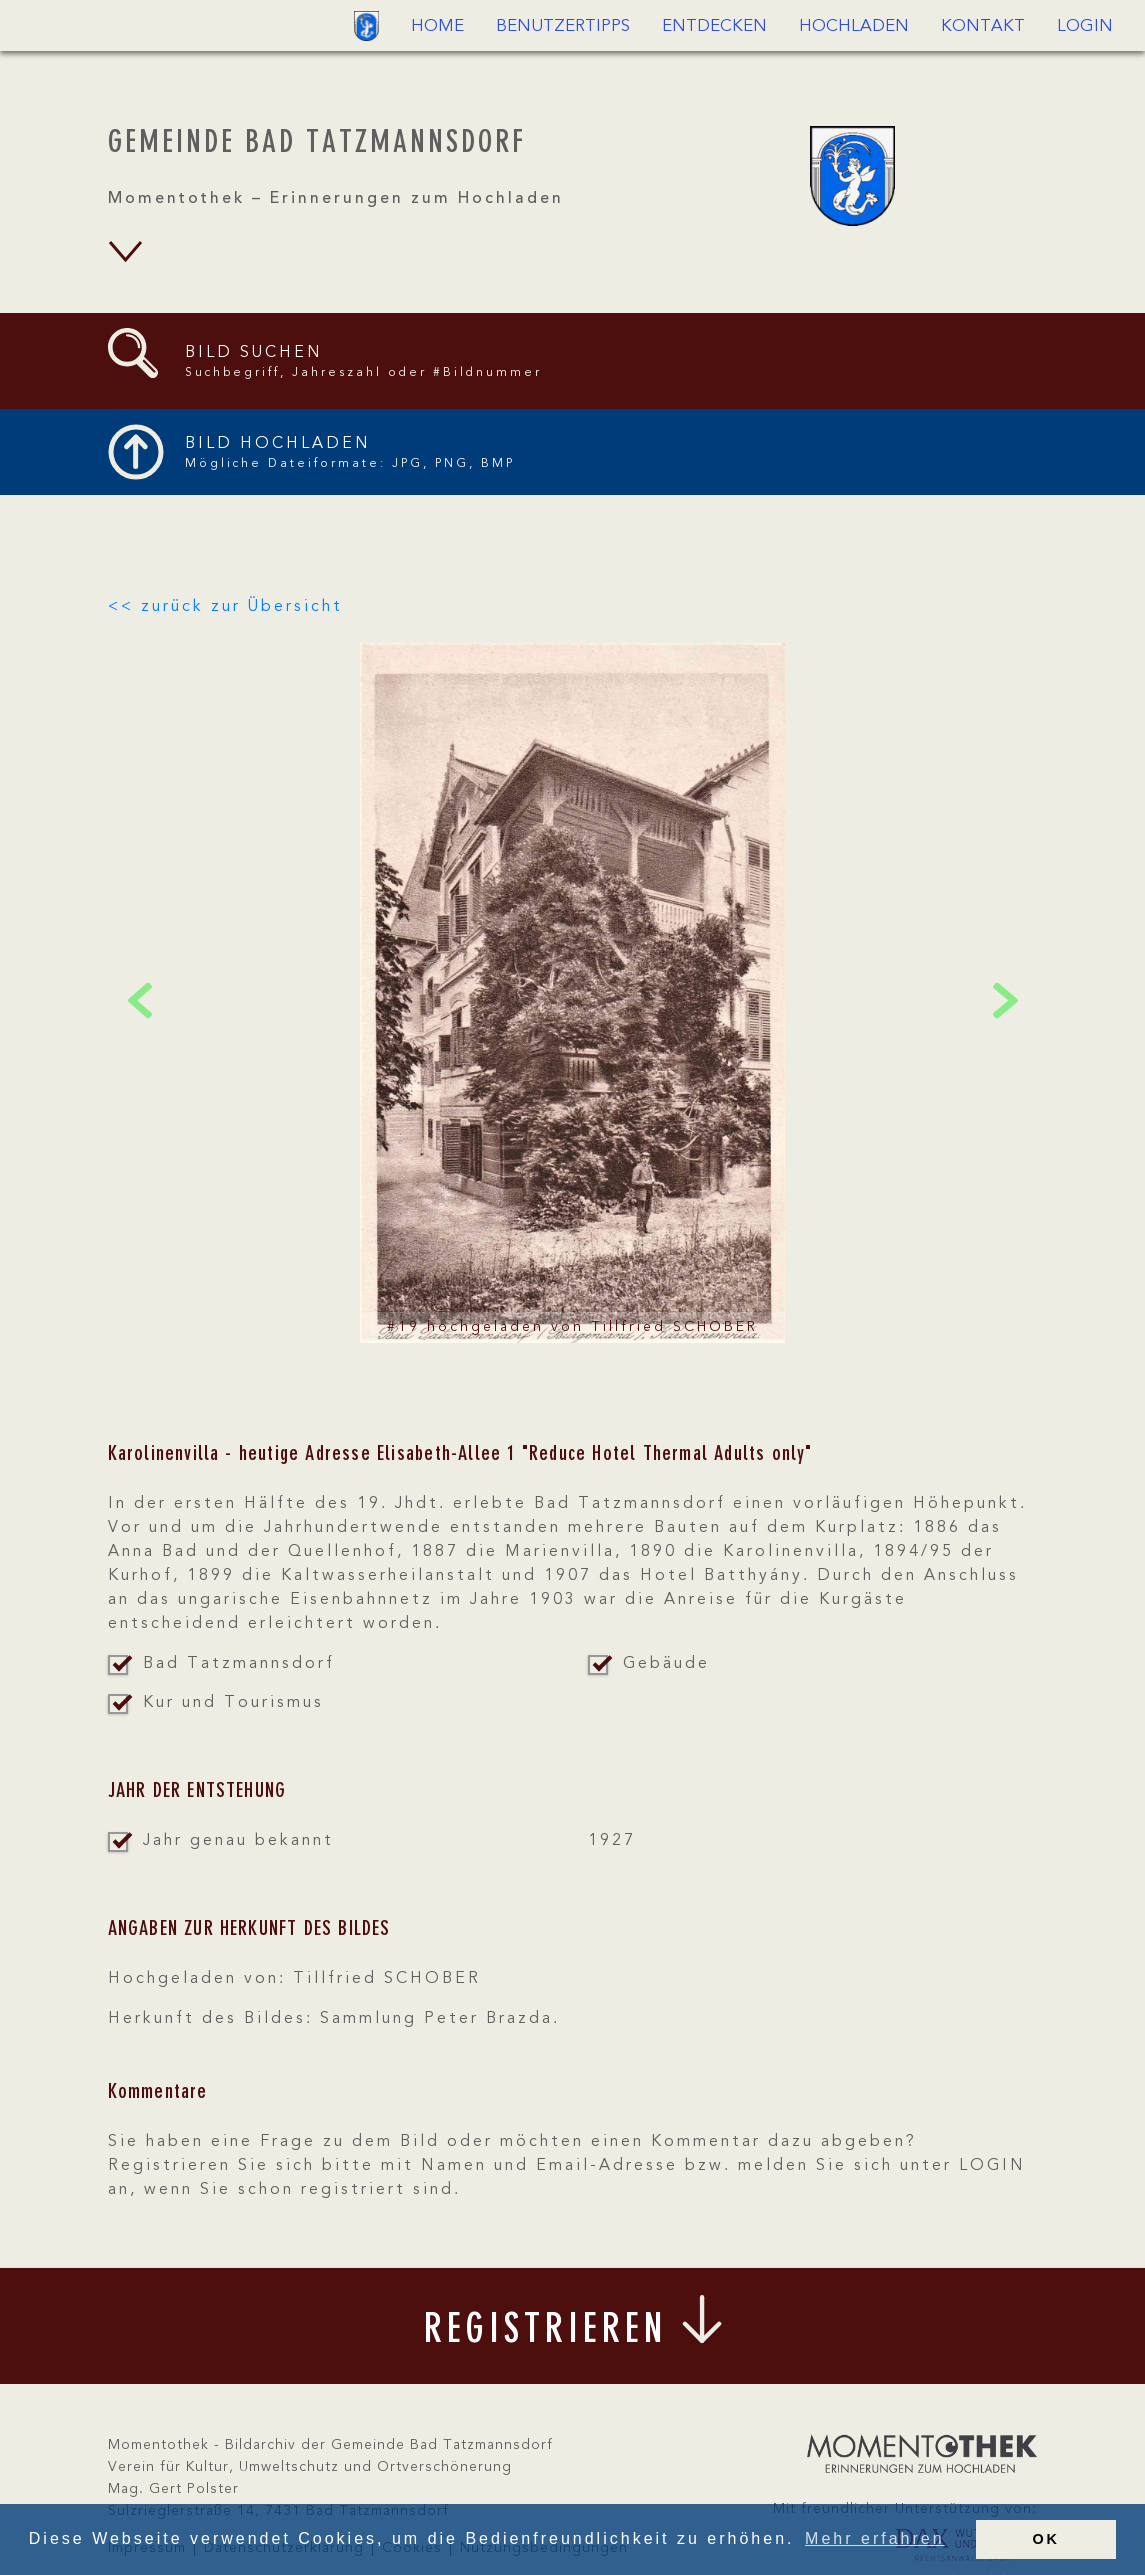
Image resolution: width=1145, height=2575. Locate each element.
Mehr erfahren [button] (875, 2538)
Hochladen (854, 26)
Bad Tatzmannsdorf (239, 1664)
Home (437, 26)
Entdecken (714, 26)
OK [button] (1046, 2539)
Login (1085, 26)
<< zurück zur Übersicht (225, 607)
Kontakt (983, 26)
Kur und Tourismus (233, 1703)
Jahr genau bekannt (238, 1841)
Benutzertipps (563, 26)
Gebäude (666, 1664)
